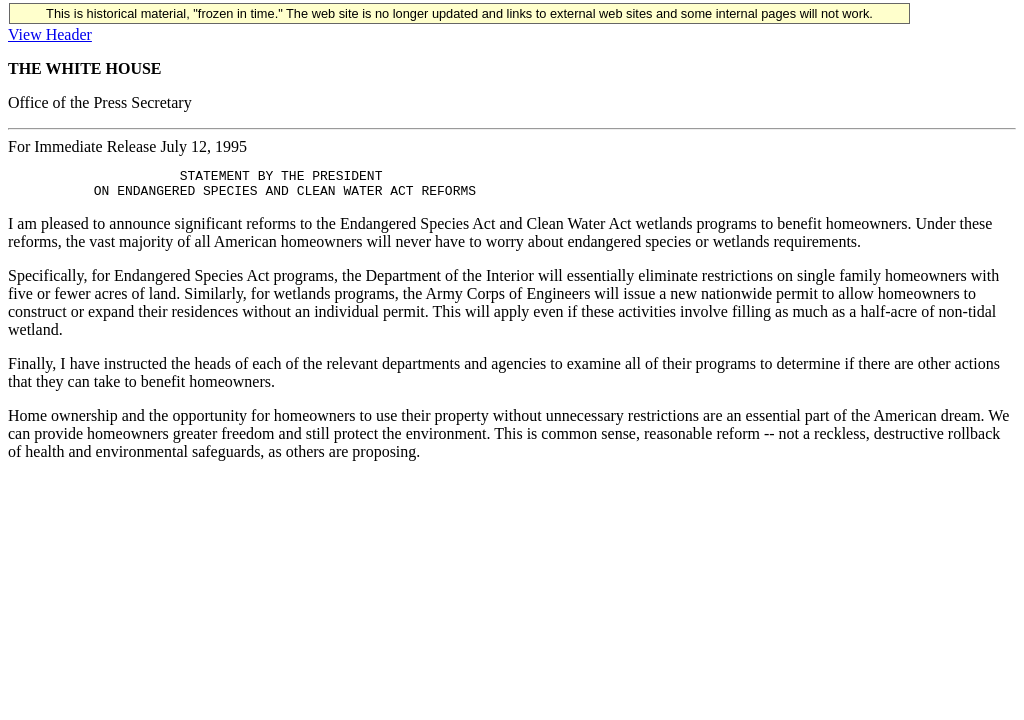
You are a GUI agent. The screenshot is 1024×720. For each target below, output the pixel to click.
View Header (50, 34)
